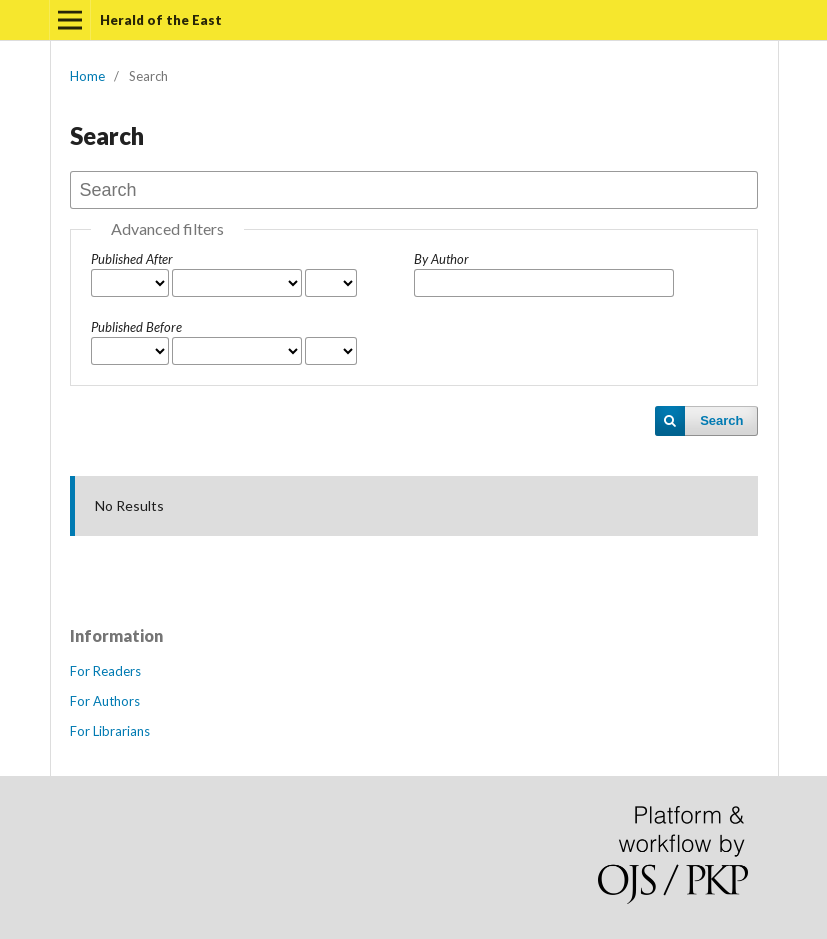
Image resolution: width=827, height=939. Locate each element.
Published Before (136, 327)
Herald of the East (161, 20)
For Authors (105, 701)
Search (721, 420)
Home (87, 76)
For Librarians (110, 731)
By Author (441, 259)
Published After (132, 259)
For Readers (105, 671)
